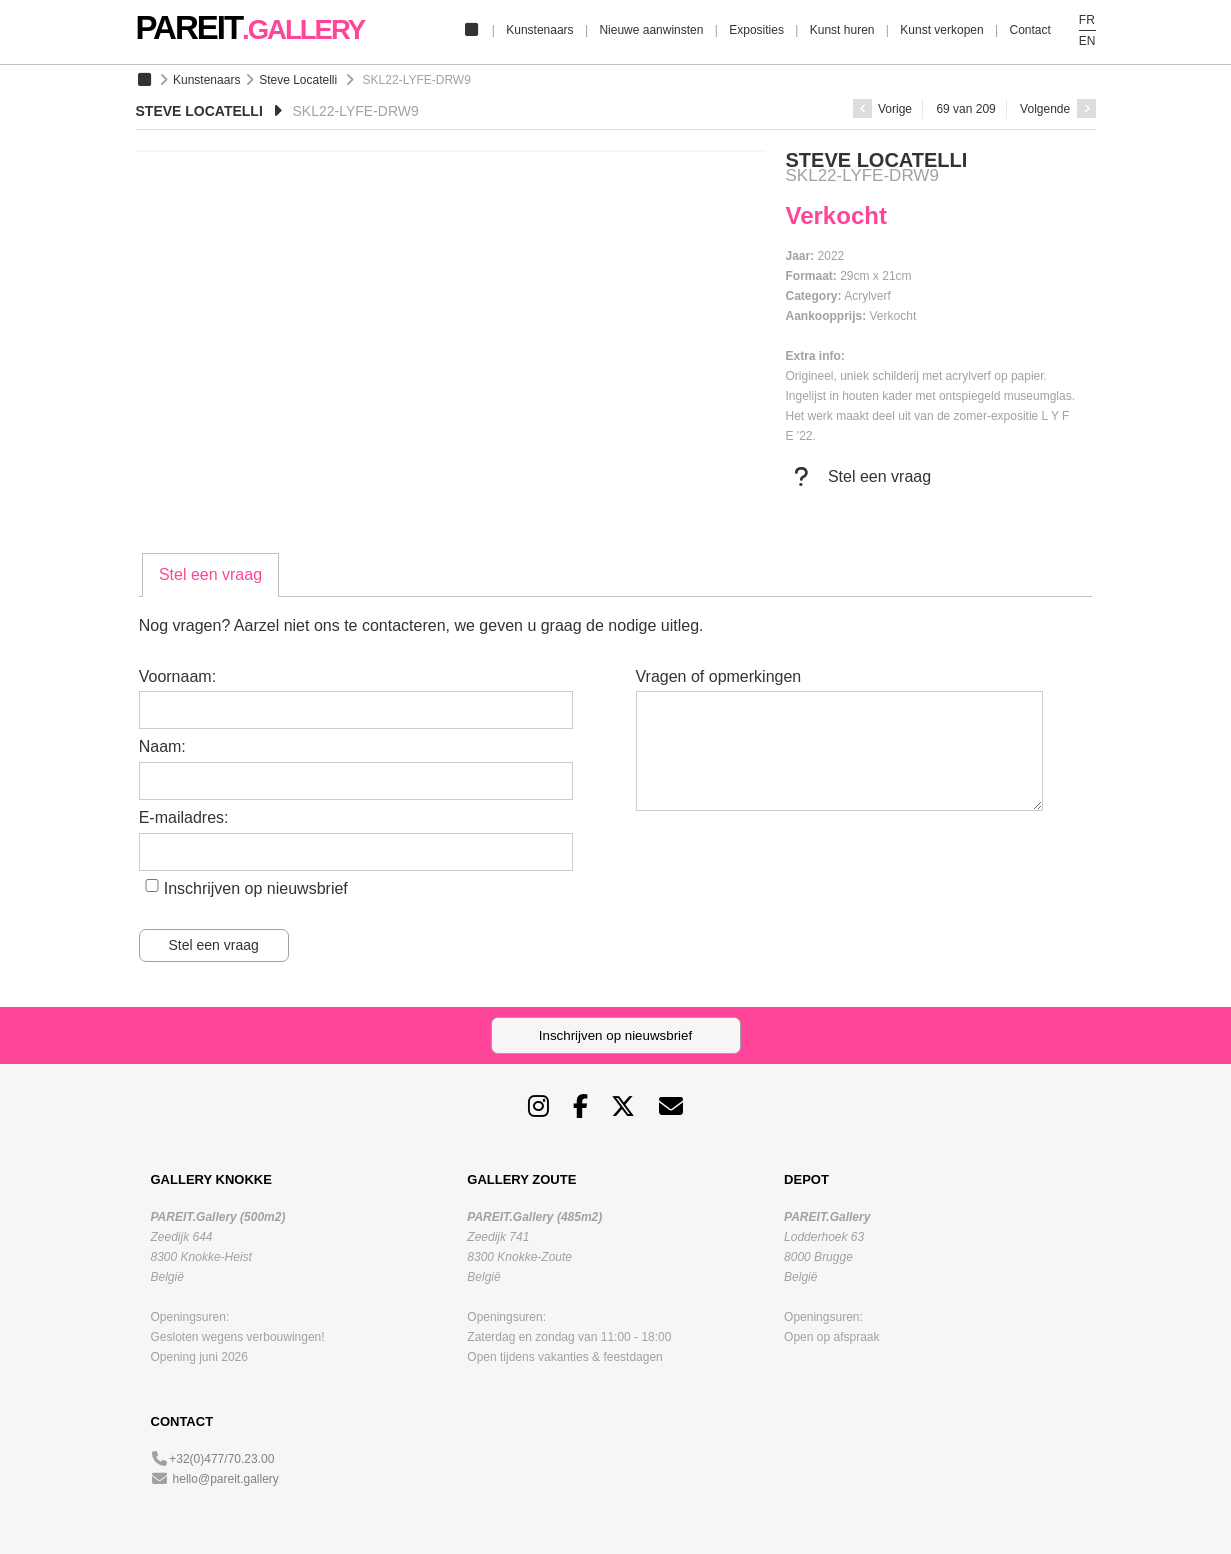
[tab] (210, 575)
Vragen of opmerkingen (719, 676)
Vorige (882, 109)
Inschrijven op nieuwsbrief (256, 888)
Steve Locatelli (298, 80)
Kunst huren (842, 30)
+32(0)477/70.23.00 (221, 1459)
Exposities (756, 30)
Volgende (1057, 109)
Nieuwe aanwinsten (651, 30)
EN (1087, 41)
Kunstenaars (539, 30)
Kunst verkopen (941, 30)
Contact (1029, 30)
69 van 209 (965, 109)
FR (1087, 20)
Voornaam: (177, 676)
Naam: (162, 746)
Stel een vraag (859, 477)
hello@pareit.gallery (226, 1479)
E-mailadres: (184, 817)
